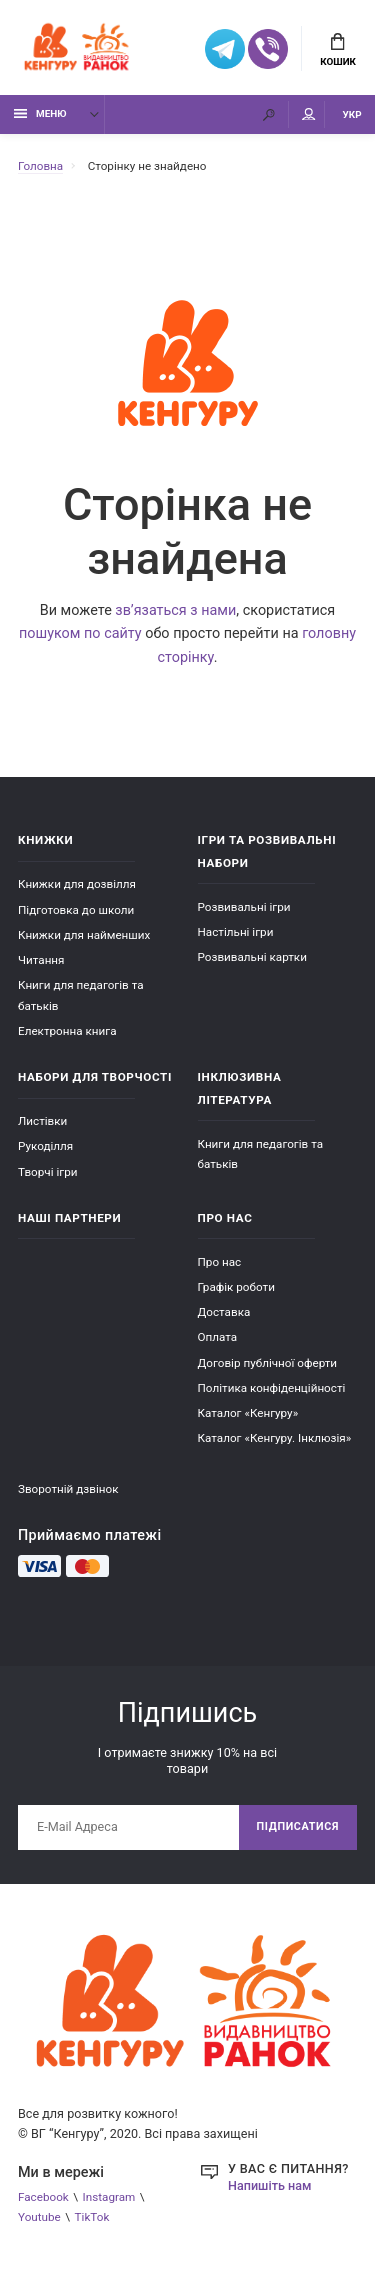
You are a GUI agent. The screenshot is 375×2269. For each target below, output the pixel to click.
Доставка (224, 1312)
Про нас (220, 1262)
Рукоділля (45, 1146)
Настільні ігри (236, 932)
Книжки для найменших (84, 935)
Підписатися (298, 1826)
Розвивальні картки (252, 957)
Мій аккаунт (309, 114)
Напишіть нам (269, 2185)
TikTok (92, 2217)
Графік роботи (236, 1287)
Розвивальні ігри (244, 907)
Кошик (338, 50)
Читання (41, 960)
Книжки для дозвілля (77, 884)
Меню (40, 113)
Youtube (39, 2217)
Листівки (42, 1121)
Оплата (218, 1337)
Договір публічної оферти (268, 1363)
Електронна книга (67, 1031)
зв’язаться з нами (175, 610)
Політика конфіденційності (272, 1388)
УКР (352, 114)
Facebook (43, 2197)
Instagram (109, 2197)
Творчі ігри (48, 1172)
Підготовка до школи (76, 910)
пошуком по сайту (80, 633)
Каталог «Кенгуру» (248, 1413)
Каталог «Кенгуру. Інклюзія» (275, 1438)
